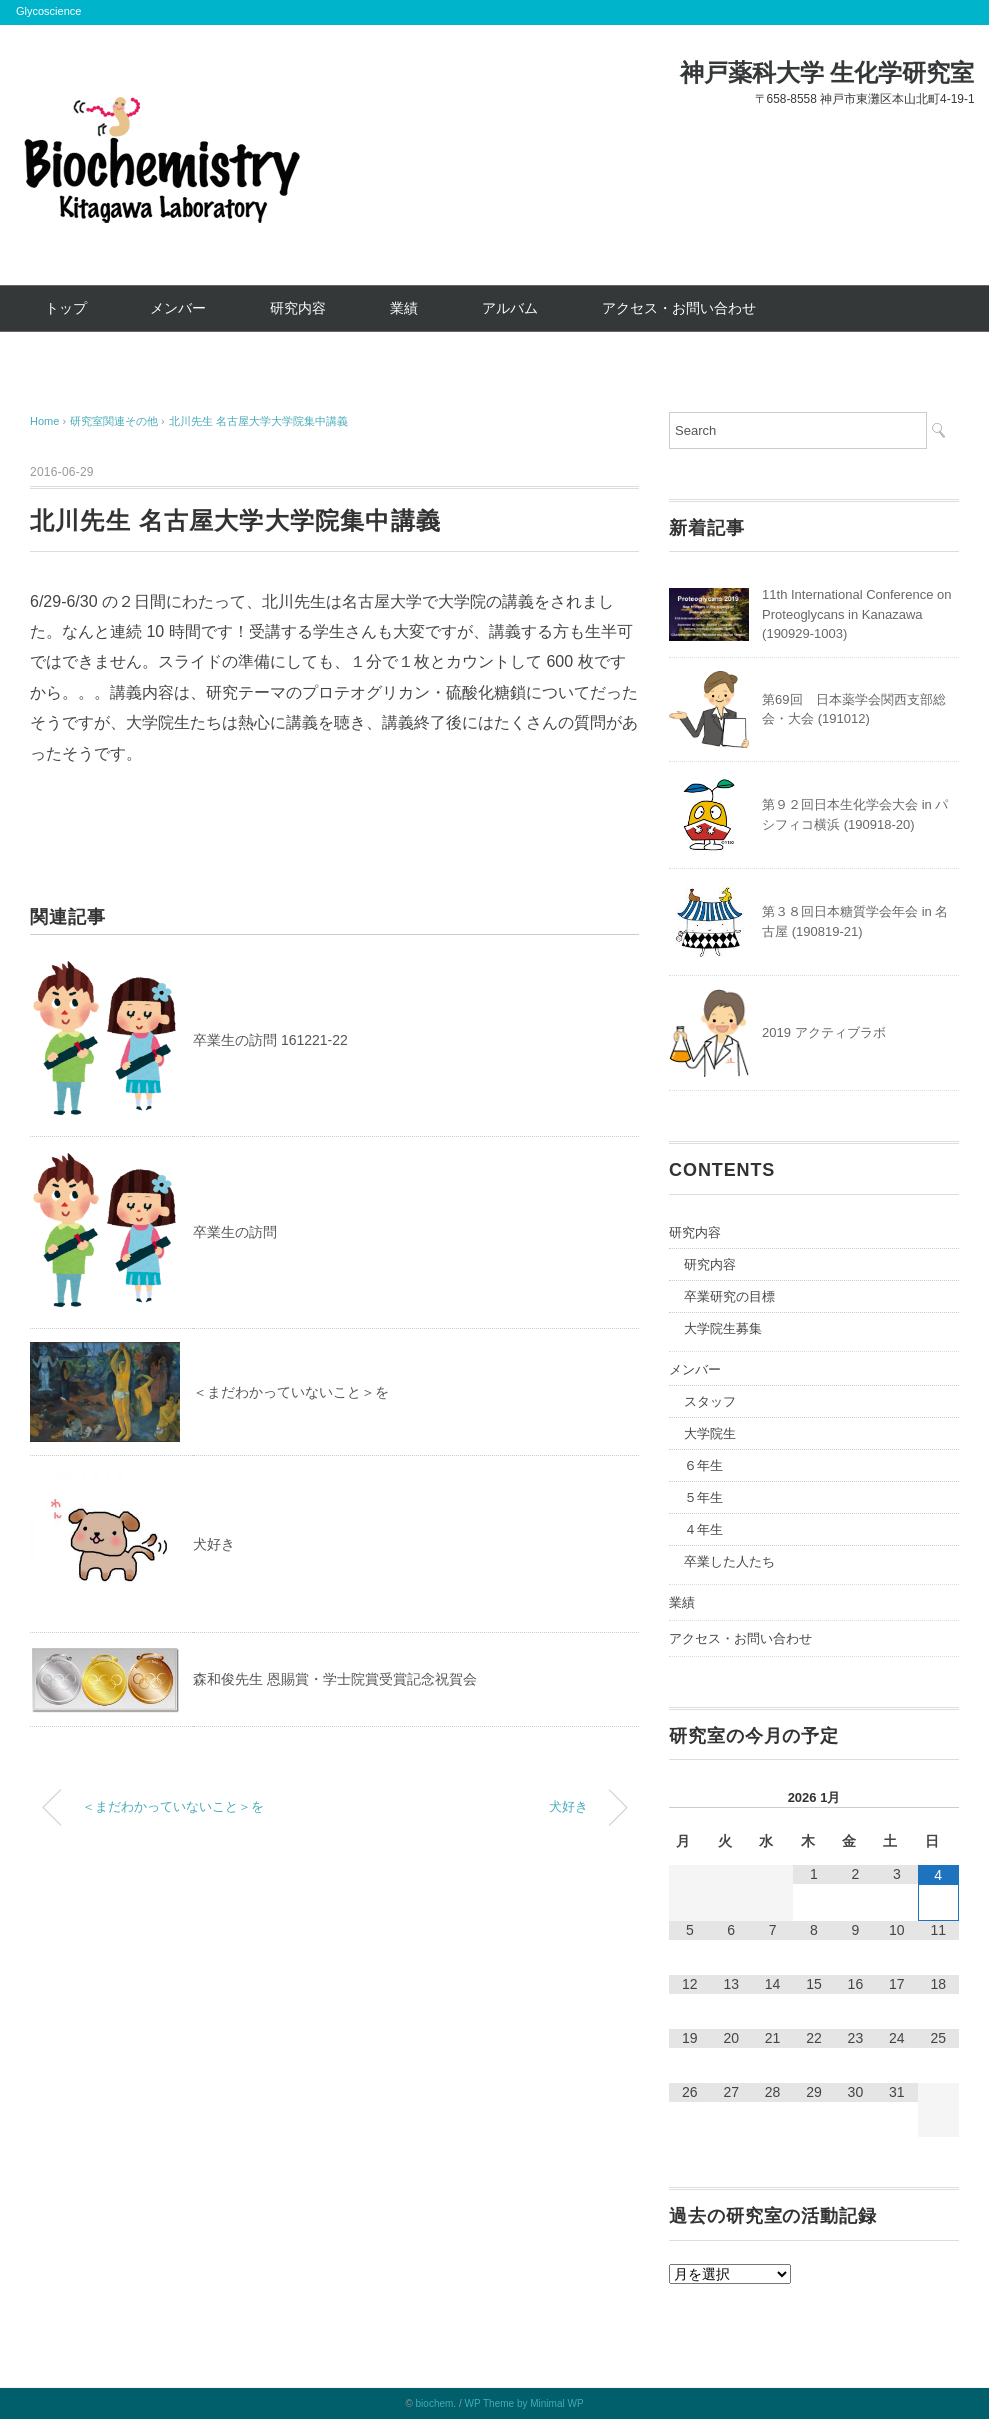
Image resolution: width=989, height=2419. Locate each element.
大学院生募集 (723, 1328)
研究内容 (298, 308)
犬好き (214, 1544)
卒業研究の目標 (729, 1296)
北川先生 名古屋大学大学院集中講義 (258, 421)
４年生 (703, 1529)
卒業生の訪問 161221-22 (270, 1040)
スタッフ (710, 1401)
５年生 (703, 1497)
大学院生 (710, 1433)
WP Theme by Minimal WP (523, 2403)
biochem (435, 2403)
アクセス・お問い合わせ (679, 308)
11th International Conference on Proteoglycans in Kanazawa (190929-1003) (856, 614)
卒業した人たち (729, 1561)
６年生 (703, 1465)
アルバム (510, 308)
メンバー (178, 308)
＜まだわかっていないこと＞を (291, 1392)
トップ (66, 308)
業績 (404, 308)
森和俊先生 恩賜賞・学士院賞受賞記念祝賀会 (335, 1679)
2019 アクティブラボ (824, 1032)
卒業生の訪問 (235, 1232)
